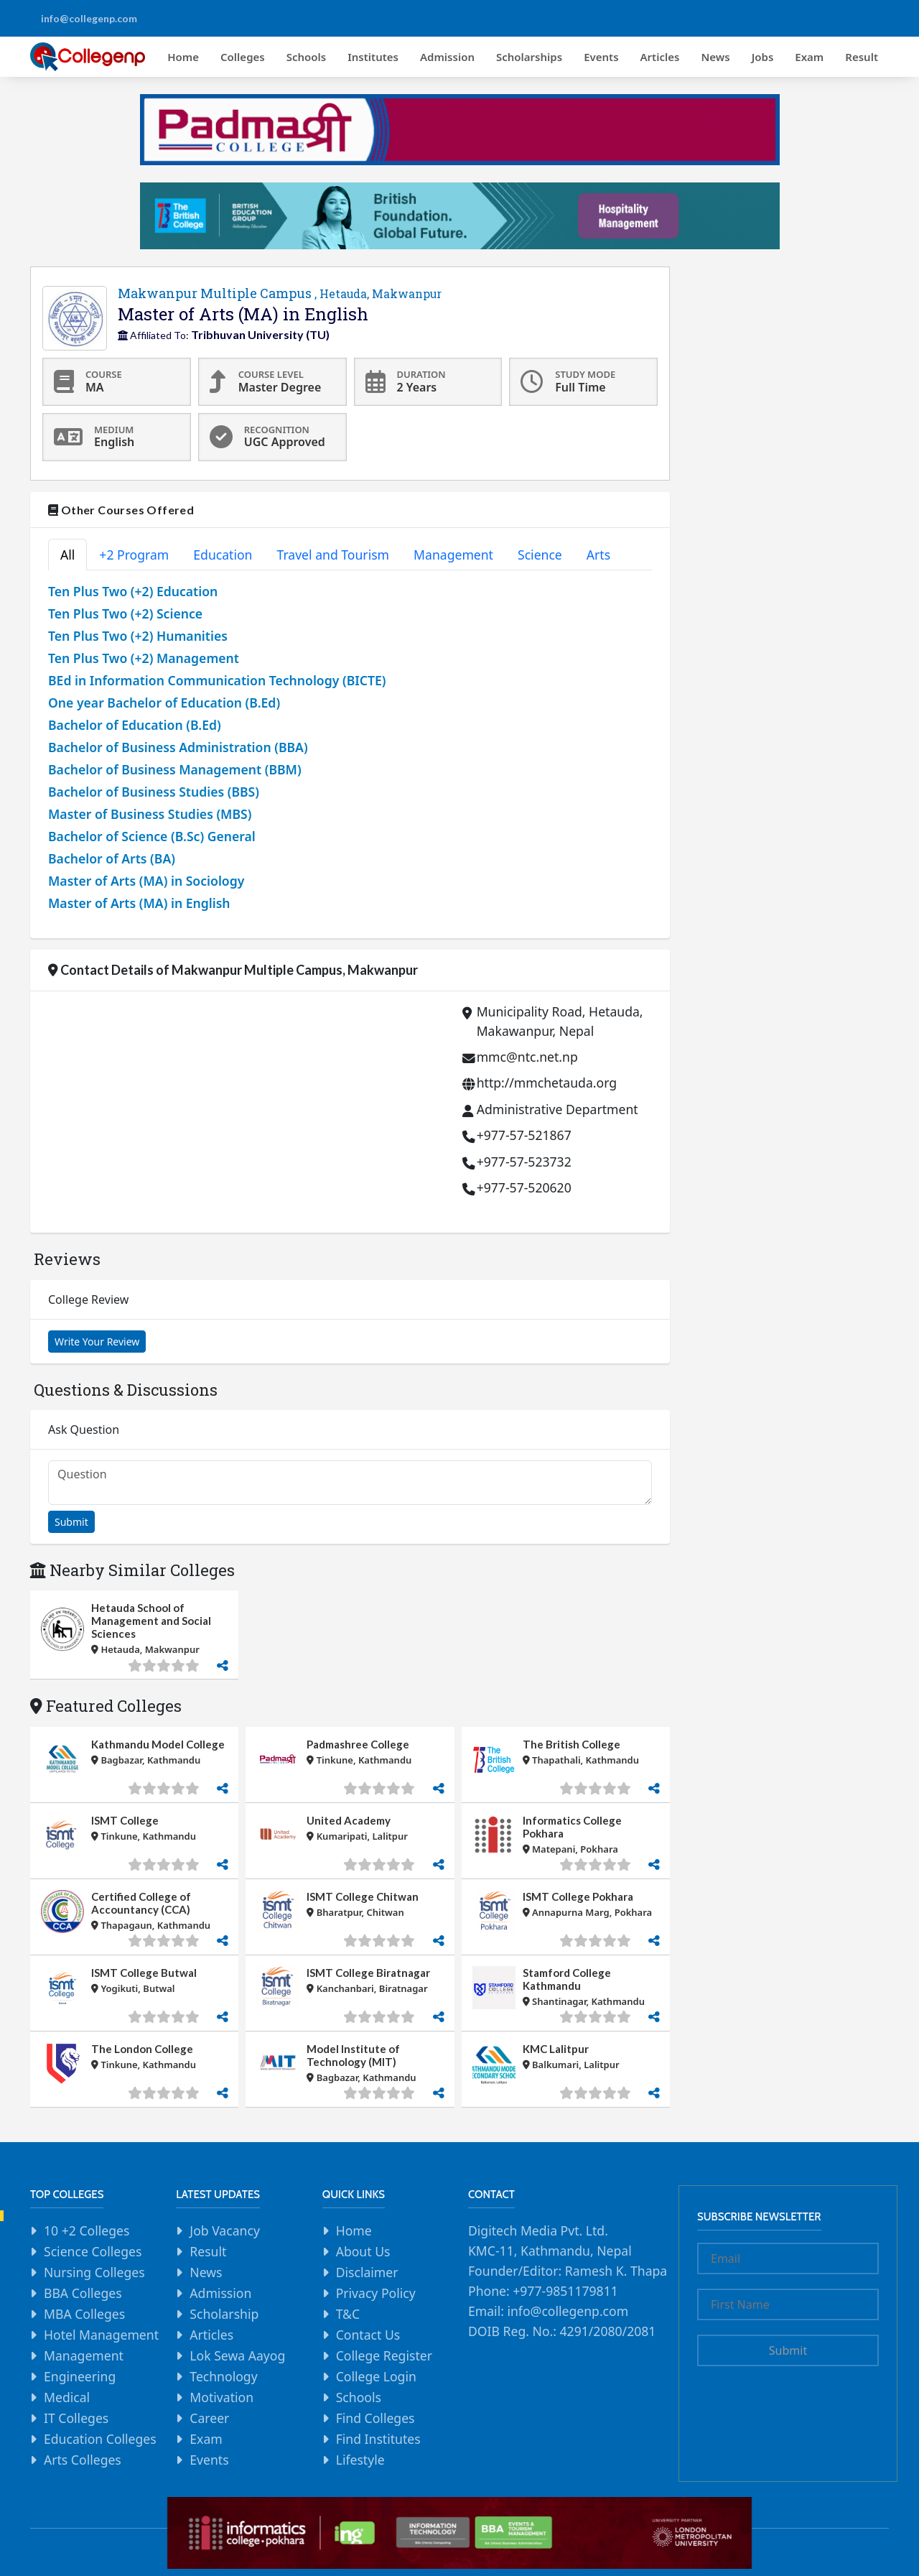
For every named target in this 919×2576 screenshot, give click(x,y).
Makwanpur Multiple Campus (280, 293)
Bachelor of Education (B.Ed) (134, 725)
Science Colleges (92, 2251)
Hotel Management (101, 2334)
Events (601, 57)
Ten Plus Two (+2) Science (125, 613)
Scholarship (224, 2313)
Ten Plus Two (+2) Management (143, 658)
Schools (306, 57)
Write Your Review (97, 1341)
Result (861, 57)
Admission (447, 57)
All (67, 554)
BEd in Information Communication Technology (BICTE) (217, 680)
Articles (660, 57)
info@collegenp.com (89, 18)
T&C (348, 2313)
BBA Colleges (83, 2293)
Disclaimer (367, 2272)
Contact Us (368, 2334)
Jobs (763, 57)
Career (209, 2418)
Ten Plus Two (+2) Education (133, 591)
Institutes (372, 57)
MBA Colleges (84, 2313)
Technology (223, 2376)
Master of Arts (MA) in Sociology (146, 880)
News (715, 57)
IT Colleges (76, 2418)
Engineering (80, 2376)
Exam (809, 57)
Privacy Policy (376, 2293)
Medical (67, 2397)
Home (183, 57)
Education (222, 554)
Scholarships (529, 57)
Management (453, 554)
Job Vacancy (225, 2230)
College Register (384, 2355)
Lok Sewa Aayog (237, 2355)
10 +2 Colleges (86, 2230)
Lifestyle (360, 2459)
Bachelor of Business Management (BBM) (175, 769)
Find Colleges (375, 2418)
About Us (363, 2251)
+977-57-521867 (524, 1135)
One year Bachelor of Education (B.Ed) (164, 702)
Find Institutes (378, 2438)
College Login (376, 2376)
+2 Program (134, 554)
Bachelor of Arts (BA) (111, 858)
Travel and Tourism (333, 554)
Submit (71, 1522)
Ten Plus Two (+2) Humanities (138, 635)
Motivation (221, 2397)
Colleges (242, 57)
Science (540, 554)
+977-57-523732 (524, 1161)
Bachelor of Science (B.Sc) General (152, 836)
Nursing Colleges (94, 2272)
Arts (598, 554)
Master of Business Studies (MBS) (149, 814)
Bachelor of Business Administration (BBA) (178, 747)
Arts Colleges (82, 2459)
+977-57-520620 (524, 1187)
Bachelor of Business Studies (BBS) (153, 791)
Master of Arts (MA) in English (139, 903)
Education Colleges (100, 2438)
